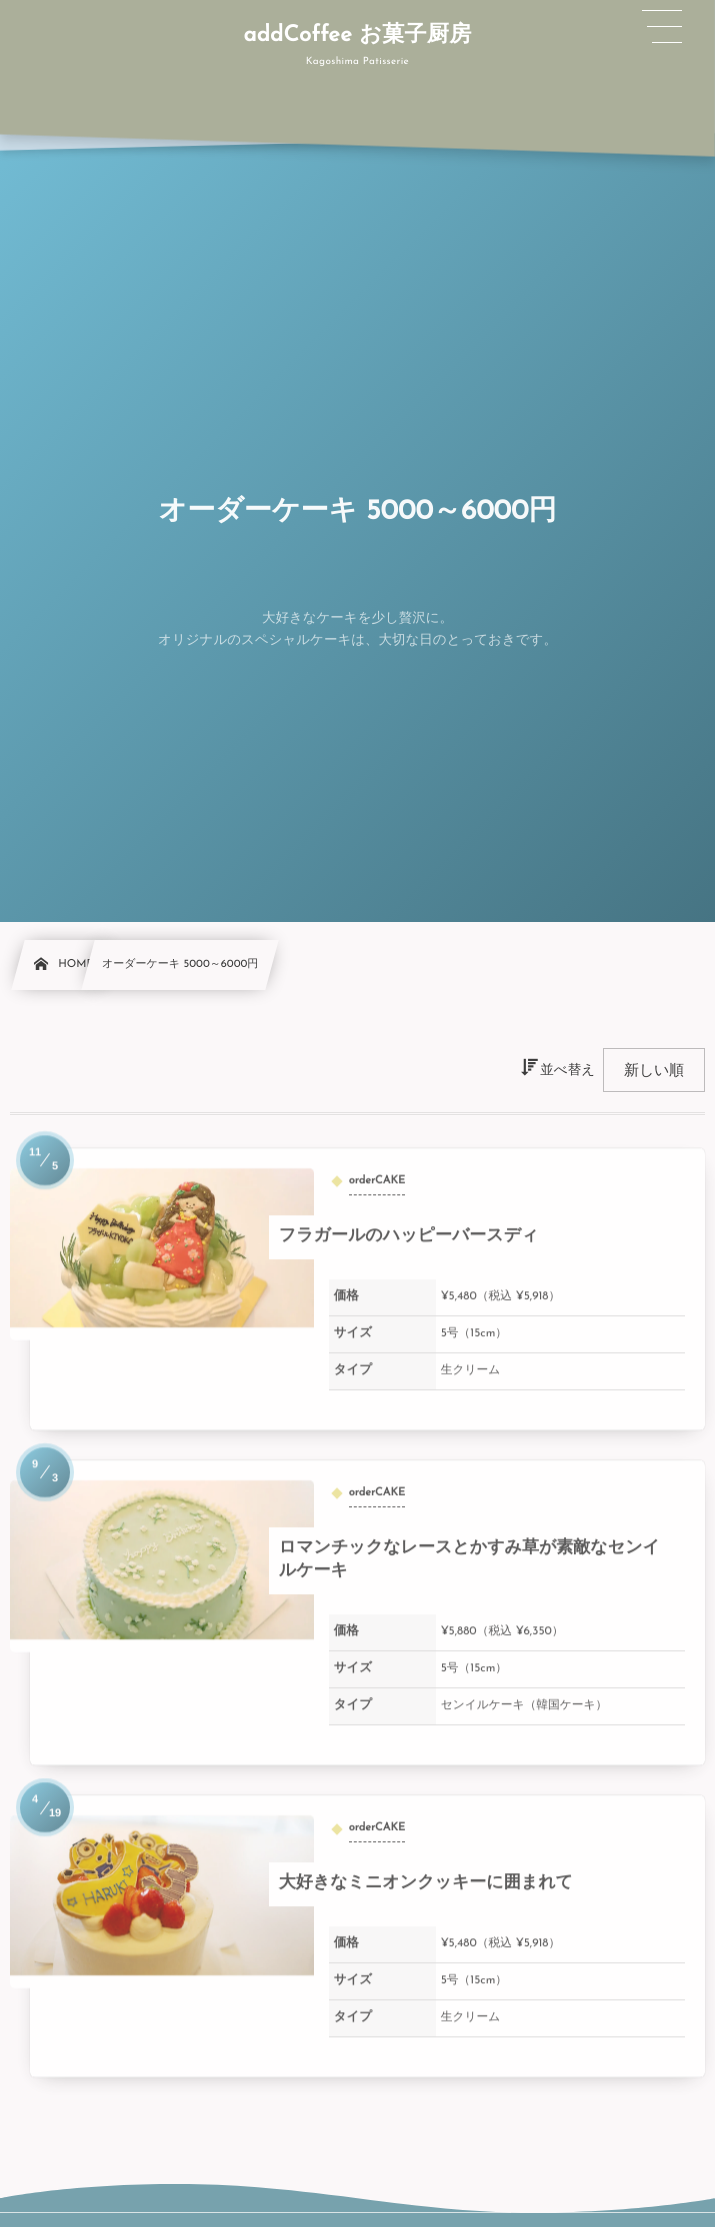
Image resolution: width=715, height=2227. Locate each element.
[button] (662, 27)
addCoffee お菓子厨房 (357, 35)
